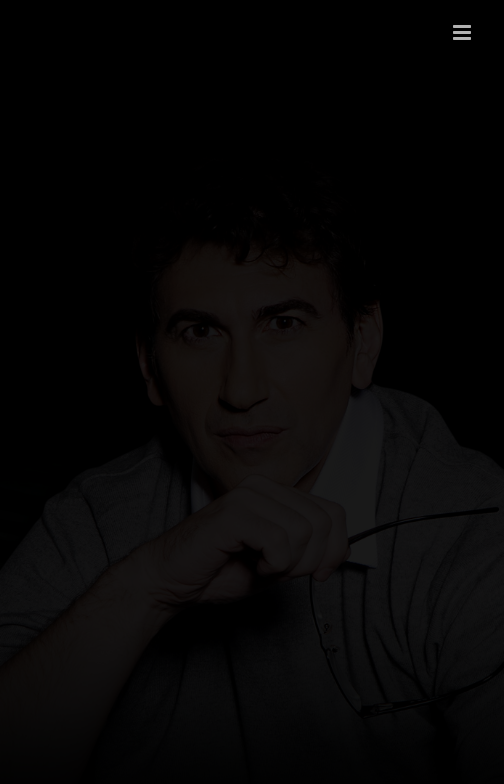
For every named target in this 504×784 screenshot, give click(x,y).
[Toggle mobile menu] (463, 32)
